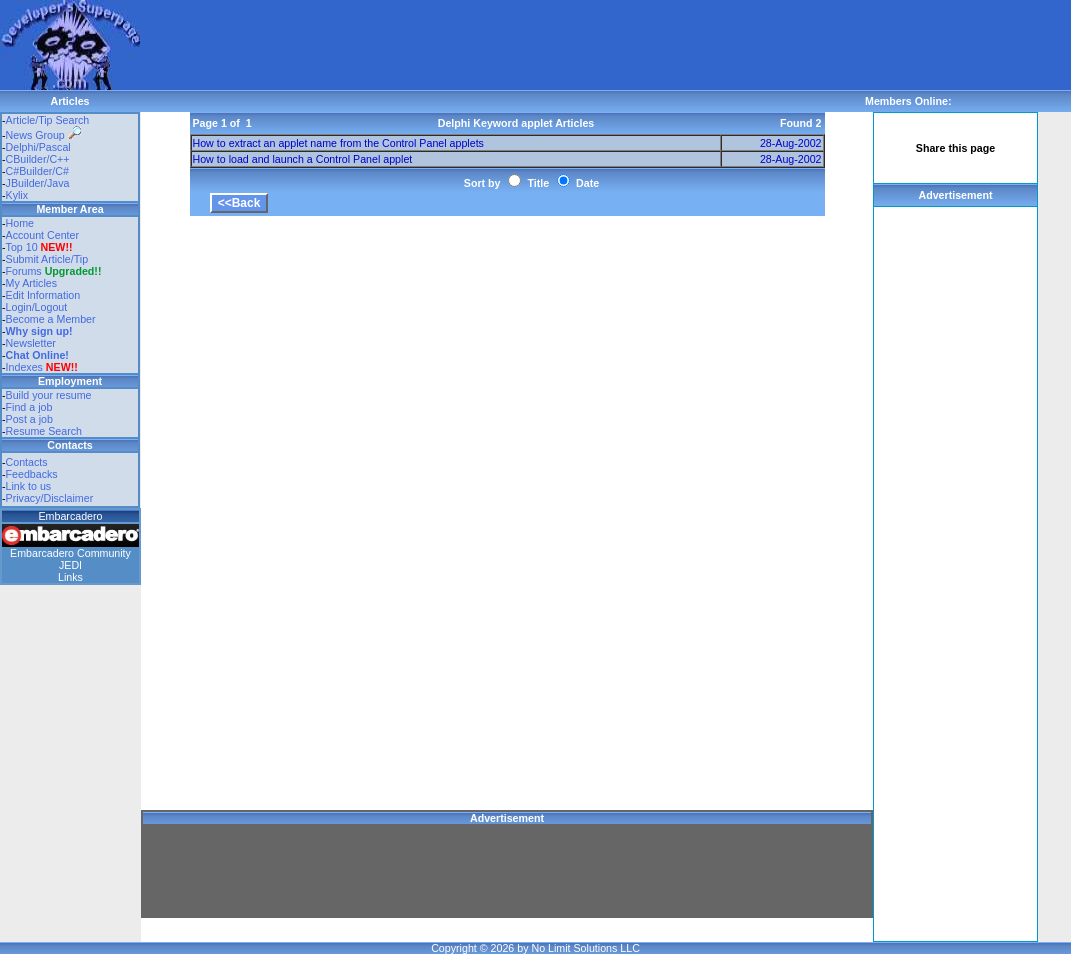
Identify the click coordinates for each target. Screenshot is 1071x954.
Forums (54, 271)
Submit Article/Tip (47, 259)
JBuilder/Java (38, 183)
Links (70, 577)
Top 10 (22, 247)
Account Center (42, 235)
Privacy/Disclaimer (50, 498)
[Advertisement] (504, 45)
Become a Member (51, 319)
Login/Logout (37, 307)
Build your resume (49, 395)
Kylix (17, 195)
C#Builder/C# (37, 171)
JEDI (70, 565)
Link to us (29, 486)
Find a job (29, 407)
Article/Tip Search (48, 120)
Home (20, 223)
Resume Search (44, 431)
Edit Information (43, 295)
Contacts (27, 462)
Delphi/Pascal (38, 147)
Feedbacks (32, 474)
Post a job (29, 419)
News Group (43, 135)
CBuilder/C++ (38, 159)
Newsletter (31, 343)
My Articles (32, 283)
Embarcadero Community (70, 553)
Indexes (24, 367)
